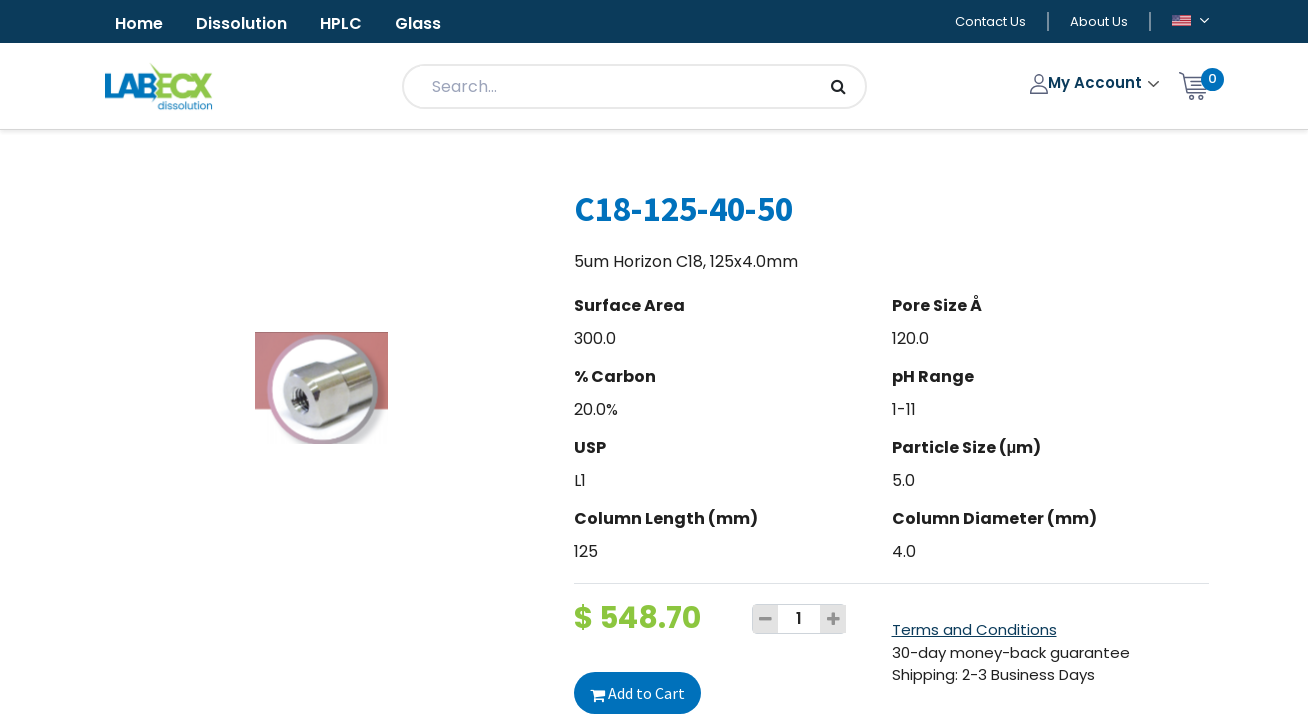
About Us (1099, 21)
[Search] (838, 86)
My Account (1088, 82)
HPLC (341, 23)
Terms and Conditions (974, 629)
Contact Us (990, 21)
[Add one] (833, 619)
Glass (418, 23)
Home (139, 23)
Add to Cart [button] (637, 693)
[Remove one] (766, 619)
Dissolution (241, 23)
